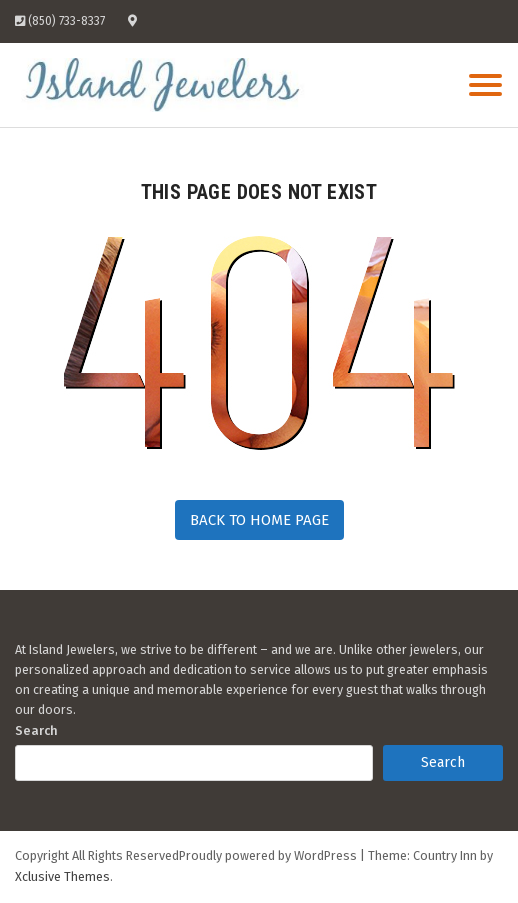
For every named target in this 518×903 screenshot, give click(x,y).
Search (36, 730)
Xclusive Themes (62, 876)
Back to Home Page (259, 520)
